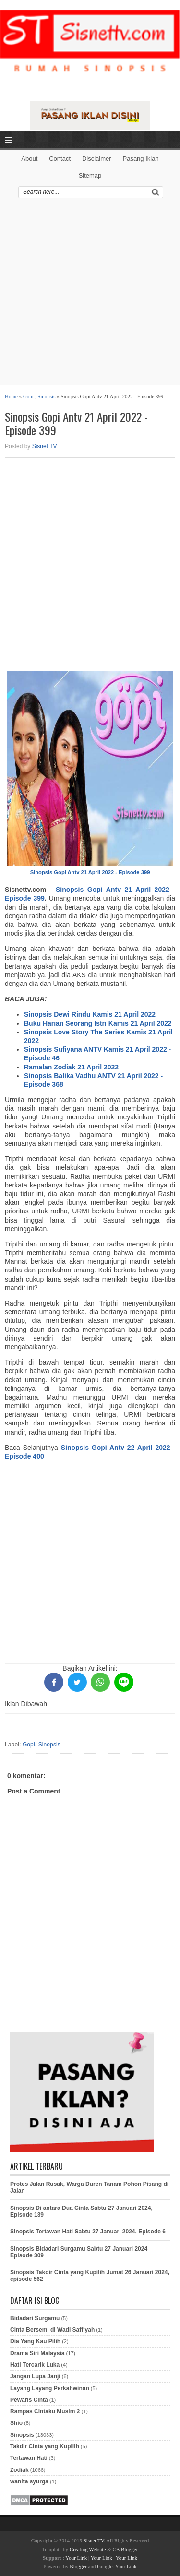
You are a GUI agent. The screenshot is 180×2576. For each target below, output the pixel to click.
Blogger (78, 2566)
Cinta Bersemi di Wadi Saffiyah (52, 2330)
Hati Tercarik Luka (35, 2365)
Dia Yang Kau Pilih (35, 2341)
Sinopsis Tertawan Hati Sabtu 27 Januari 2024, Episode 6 (88, 2231)
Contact (60, 158)
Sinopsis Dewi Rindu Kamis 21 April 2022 (90, 1014)
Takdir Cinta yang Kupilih (44, 2446)
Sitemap (90, 175)
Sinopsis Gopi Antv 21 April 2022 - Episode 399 (76, 424)
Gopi (28, 396)
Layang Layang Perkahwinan (49, 2388)
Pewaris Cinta (29, 2400)
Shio (16, 2423)
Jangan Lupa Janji (35, 2376)
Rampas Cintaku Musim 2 (45, 2411)
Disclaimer (96, 158)
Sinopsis (46, 396)
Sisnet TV (44, 446)
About (29, 158)
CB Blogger (125, 2549)
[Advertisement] (90, 295)
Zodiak (19, 2470)
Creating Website (88, 2549)
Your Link (76, 2558)
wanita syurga (29, 2481)
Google (104, 2566)
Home (11, 396)
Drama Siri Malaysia (37, 2353)
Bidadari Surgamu (35, 2318)
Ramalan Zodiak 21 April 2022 (71, 1067)
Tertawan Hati (29, 2458)
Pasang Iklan (140, 158)
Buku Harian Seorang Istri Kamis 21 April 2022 (98, 1023)
